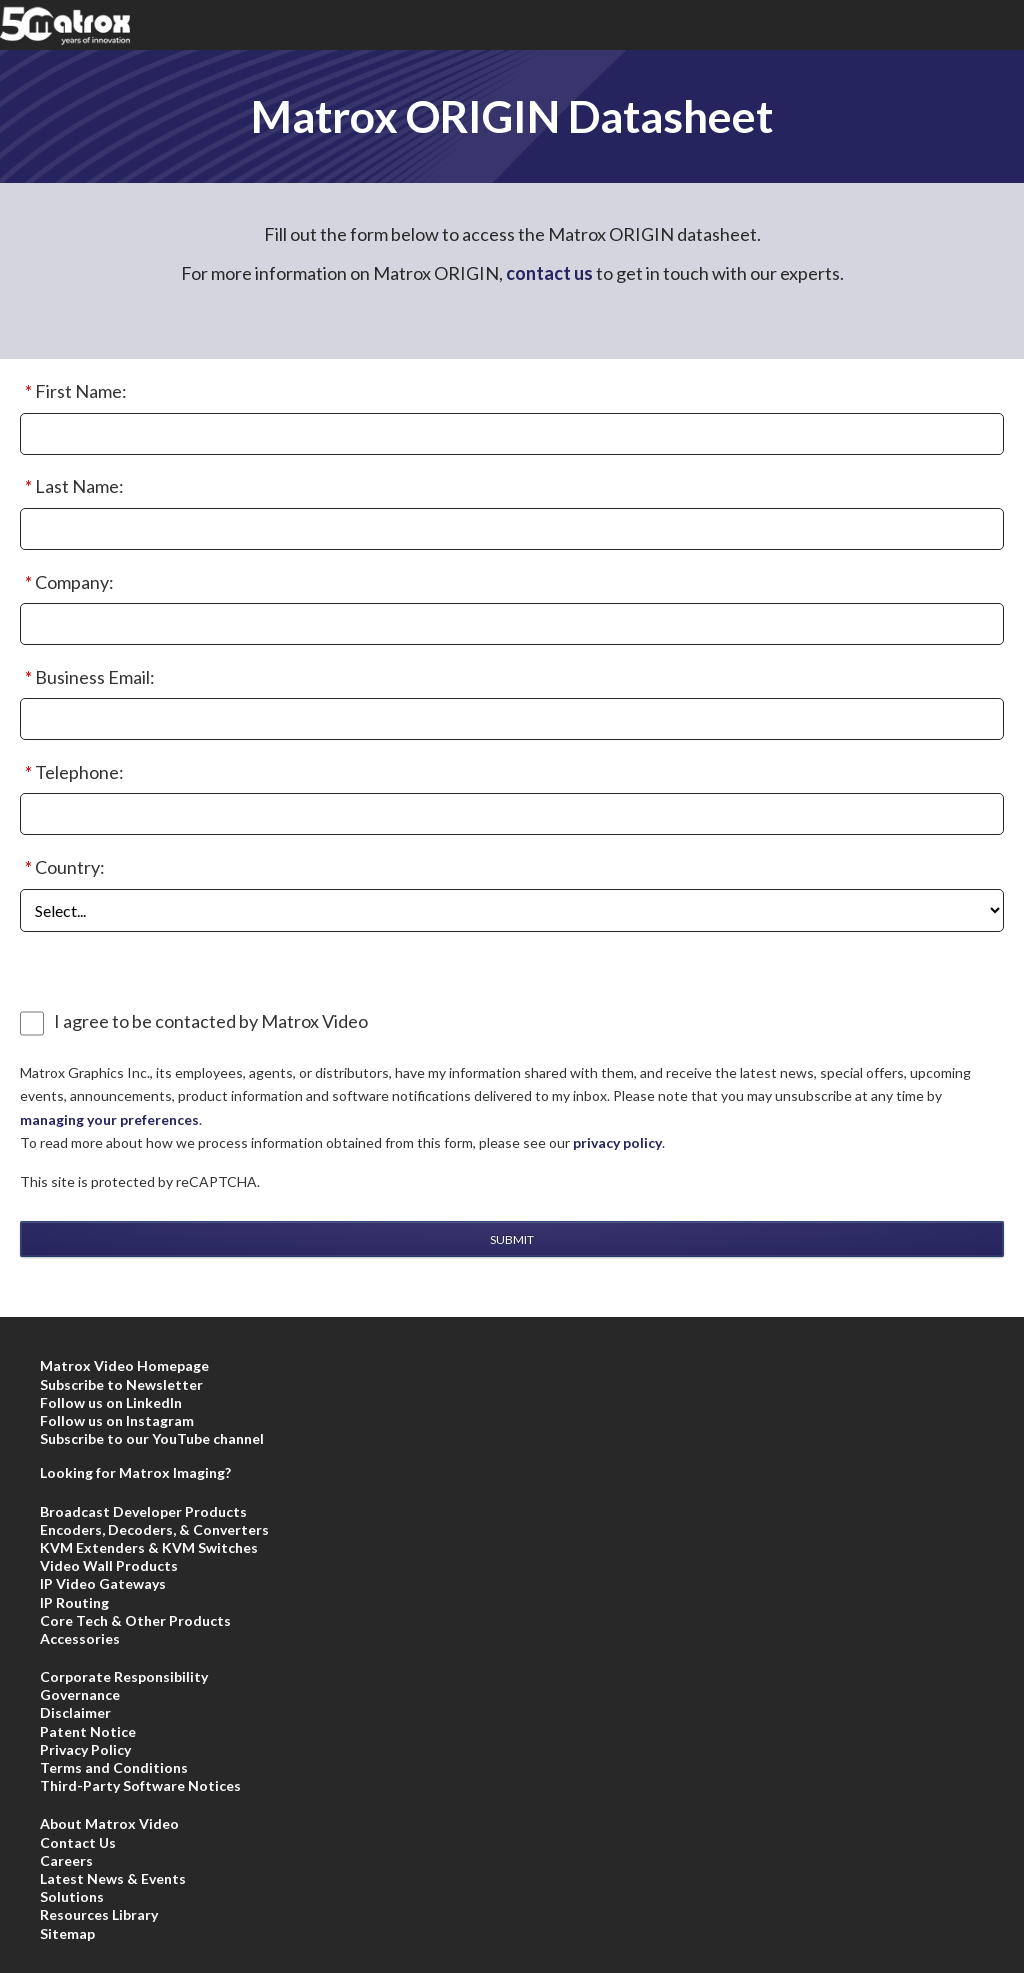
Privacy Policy (85, 1749)
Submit (512, 1239)
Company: (67, 583)
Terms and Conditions (114, 1767)
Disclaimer (75, 1712)
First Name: (73, 392)
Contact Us (78, 1842)
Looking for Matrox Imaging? (135, 1472)
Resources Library (99, 1914)
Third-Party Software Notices (140, 1785)
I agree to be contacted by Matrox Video (211, 1021)
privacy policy (617, 1142)
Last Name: (72, 487)
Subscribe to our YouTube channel (152, 1438)
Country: (62, 868)
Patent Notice (88, 1731)
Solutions (72, 1896)
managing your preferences (109, 1119)
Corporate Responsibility (124, 1676)
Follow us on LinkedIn (111, 1402)
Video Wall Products (109, 1565)
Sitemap (67, 1933)
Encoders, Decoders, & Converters (154, 1529)
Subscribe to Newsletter (121, 1384)
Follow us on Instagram (117, 1420)
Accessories (80, 1638)
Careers (66, 1860)
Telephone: (72, 773)
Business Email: (87, 678)
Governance (80, 1694)
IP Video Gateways (103, 1583)
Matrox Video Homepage (124, 1365)
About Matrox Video (109, 1823)
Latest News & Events (113, 1878)
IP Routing (74, 1602)
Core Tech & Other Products (135, 1620)
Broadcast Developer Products (143, 1511)
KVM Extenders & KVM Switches (149, 1547)
